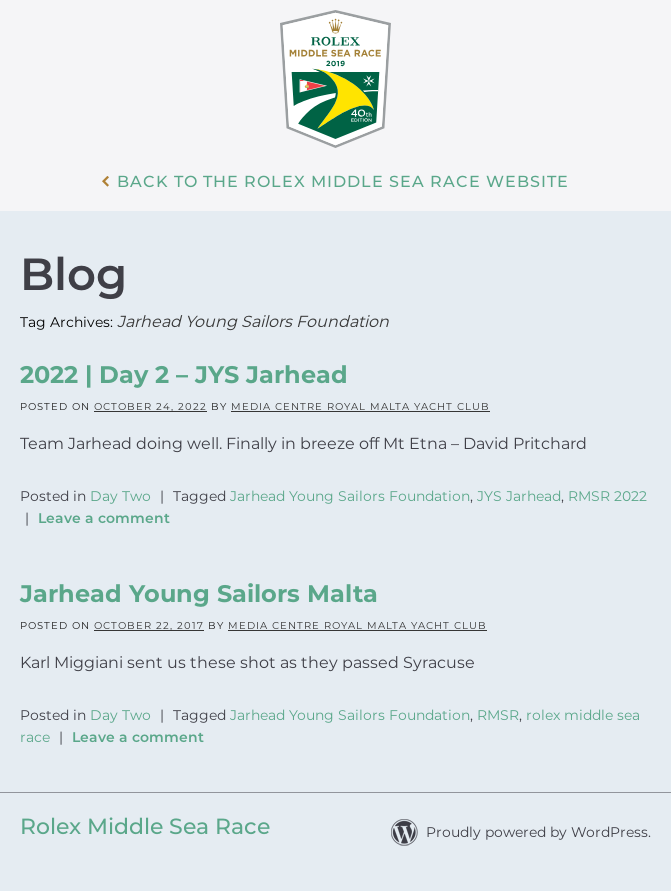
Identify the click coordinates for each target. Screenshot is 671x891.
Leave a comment (104, 518)
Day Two (120, 496)
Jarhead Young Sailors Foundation (350, 496)
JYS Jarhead (519, 496)
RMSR (498, 715)
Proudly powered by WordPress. (538, 832)
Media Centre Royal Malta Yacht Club (360, 406)
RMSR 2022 (607, 496)
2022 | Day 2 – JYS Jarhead (184, 374)
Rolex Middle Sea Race (145, 826)
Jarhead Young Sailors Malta (199, 593)
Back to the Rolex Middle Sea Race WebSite (343, 182)
